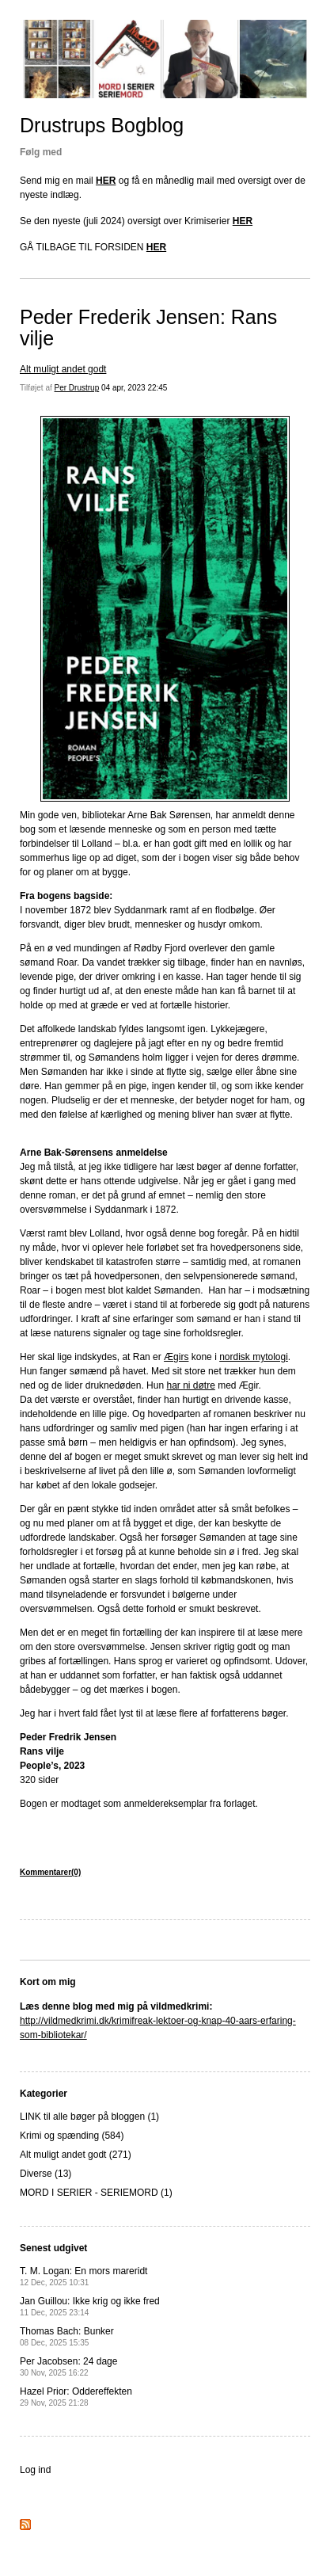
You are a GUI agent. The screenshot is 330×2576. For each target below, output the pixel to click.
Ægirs (176, 1356)
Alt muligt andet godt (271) (75, 2154)
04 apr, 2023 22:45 (134, 387)
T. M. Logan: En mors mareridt (83, 2276)
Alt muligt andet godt (63, 369)
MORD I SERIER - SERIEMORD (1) (96, 2192)
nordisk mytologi (253, 1356)
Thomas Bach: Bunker (67, 2336)
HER (106, 180)
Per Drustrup (77, 387)
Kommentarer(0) (50, 1872)
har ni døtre (190, 1385)
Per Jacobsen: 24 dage (68, 2366)
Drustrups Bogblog (102, 125)
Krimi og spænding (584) (71, 2135)
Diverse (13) (45, 2173)
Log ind (35, 2469)
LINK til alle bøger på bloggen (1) (89, 2116)
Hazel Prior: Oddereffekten (76, 2396)
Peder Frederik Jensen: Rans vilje (148, 328)
